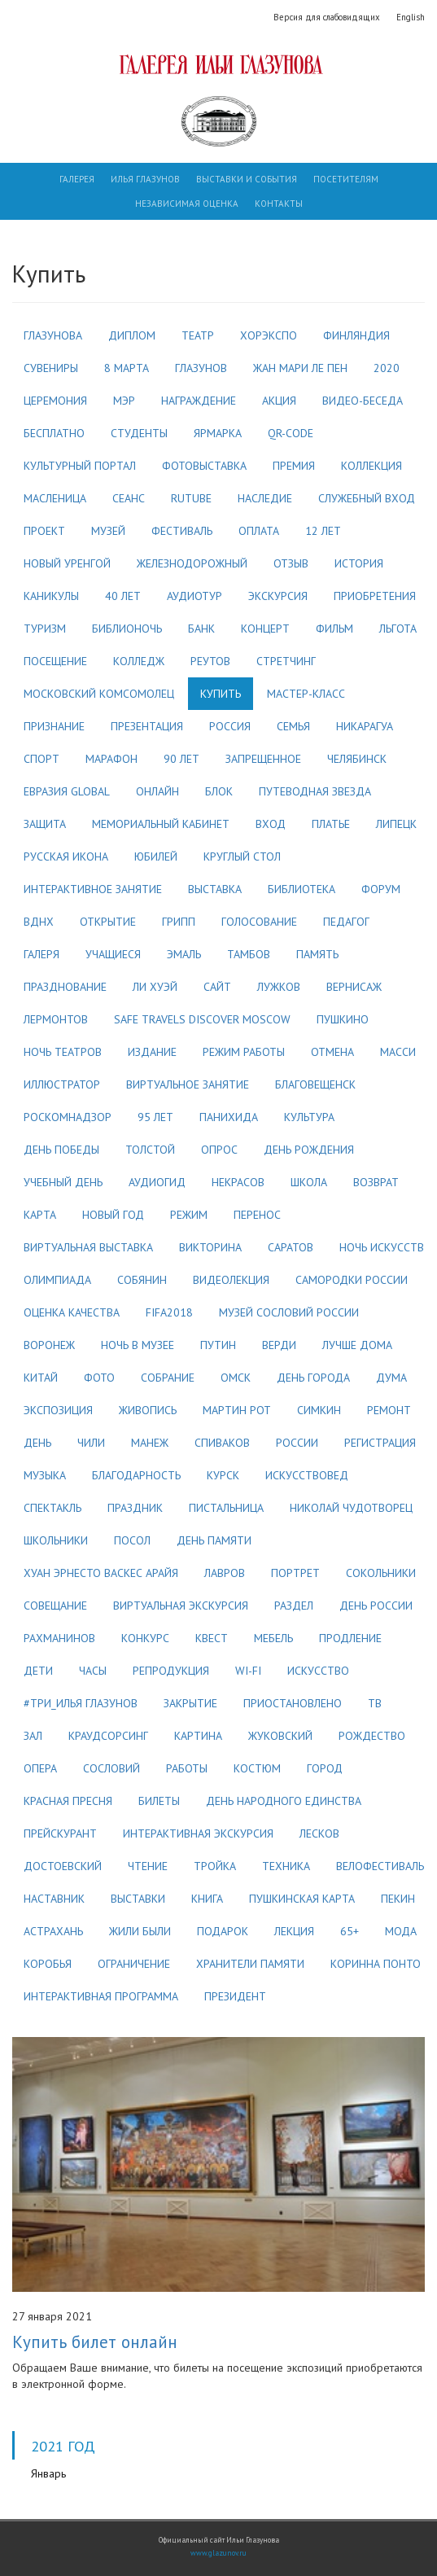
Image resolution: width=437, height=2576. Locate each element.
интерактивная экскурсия (198, 1833)
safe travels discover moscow (202, 1019)
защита (45, 824)
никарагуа (364, 726)
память (317, 954)
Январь (48, 2473)
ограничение (134, 1963)
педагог (346, 921)
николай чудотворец (351, 1507)
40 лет (123, 596)
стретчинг (286, 661)
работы (187, 1768)
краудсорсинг (108, 1735)
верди (279, 1345)
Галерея (76, 179)
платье (331, 824)
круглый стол (242, 856)
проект (44, 531)
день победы (61, 1149)
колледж (138, 661)
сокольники (381, 1573)
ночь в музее (137, 1345)
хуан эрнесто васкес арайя (101, 1573)
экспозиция (58, 1410)
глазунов (201, 368)
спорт (41, 758)
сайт (217, 986)
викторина (210, 1247)
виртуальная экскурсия (180, 1605)
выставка (215, 889)
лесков (319, 1833)
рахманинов (59, 1638)
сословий (111, 1768)
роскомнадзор (67, 1117)
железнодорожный (192, 563)
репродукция (171, 1670)
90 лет (181, 758)
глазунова (53, 335)
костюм (257, 1768)
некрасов (238, 1182)
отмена (332, 1052)
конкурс (145, 1638)
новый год (113, 1214)
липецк (396, 824)
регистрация (380, 1442)
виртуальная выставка (88, 1247)
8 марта (126, 368)
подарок (222, 1931)
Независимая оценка (186, 203)
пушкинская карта (302, 1898)
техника (286, 1866)
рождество (372, 1735)
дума (391, 1377)
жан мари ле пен (300, 368)
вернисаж (354, 986)
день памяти (214, 1540)
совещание (55, 1605)
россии (297, 1442)
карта (40, 1214)
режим (189, 1214)
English (410, 17)
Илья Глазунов (145, 179)
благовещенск (315, 1084)
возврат (376, 1182)
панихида (228, 1117)
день (37, 1442)
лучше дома (357, 1345)
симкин (319, 1410)
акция (279, 400)
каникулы (51, 596)
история (358, 563)
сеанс (128, 498)
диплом (131, 335)
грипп (178, 921)
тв (375, 1703)
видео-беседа (362, 400)
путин (218, 1345)
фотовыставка (204, 465)
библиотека (301, 889)
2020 (387, 368)
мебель (273, 1638)
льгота (398, 628)
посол (132, 1540)
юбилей (155, 856)
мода (401, 1931)
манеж (149, 1442)
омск (236, 1377)
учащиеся (113, 954)
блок (219, 791)
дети (38, 1670)
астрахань (53, 1931)
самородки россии (351, 1280)
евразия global (67, 791)
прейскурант (60, 1833)
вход (271, 824)
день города (313, 1377)
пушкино (343, 1019)
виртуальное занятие (187, 1084)
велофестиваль (380, 1866)
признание (54, 726)
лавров (224, 1573)
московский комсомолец (99, 693)
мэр (124, 400)
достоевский (63, 1866)
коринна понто (375, 1963)
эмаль (184, 954)
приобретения (375, 596)
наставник (54, 1898)
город (325, 1768)
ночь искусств (381, 1247)
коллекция (371, 465)
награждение (198, 400)
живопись (148, 1410)
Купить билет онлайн (94, 2342)
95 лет (155, 1117)
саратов (290, 1247)
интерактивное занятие (93, 889)
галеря (41, 954)
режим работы (244, 1052)
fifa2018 (169, 1312)
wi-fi (248, 1670)
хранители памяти (250, 1963)
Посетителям (345, 179)
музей (108, 531)
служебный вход (366, 498)
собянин (142, 1280)
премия (294, 465)
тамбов (248, 954)
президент (235, 1996)
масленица (55, 498)
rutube (191, 498)
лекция (294, 1931)
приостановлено (292, 1703)
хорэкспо (268, 335)
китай (41, 1377)
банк (201, 628)
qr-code (290, 433)
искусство (318, 1670)
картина (198, 1735)
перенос (257, 1214)
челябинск (357, 758)
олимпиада (57, 1280)
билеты (159, 1801)
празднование (65, 986)
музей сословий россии (289, 1312)
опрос (219, 1149)
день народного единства (283, 1801)
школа (309, 1182)
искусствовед (306, 1475)
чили (91, 1442)
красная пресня (68, 1801)
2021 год (63, 2446)
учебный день (63, 1182)
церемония (55, 400)
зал (33, 1735)
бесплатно (54, 433)
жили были (140, 1931)
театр (197, 335)
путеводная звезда (315, 791)
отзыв (290, 563)
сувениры (51, 368)
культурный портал (80, 465)
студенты (139, 433)
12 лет (323, 531)
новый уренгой (67, 563)
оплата (258, 531)
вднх (39, 921)
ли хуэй (155, 986)
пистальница (226, 1507)
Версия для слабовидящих (326, 17)
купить (220, 693)
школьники (56, 1540)
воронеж (49, 1345)
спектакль (52, 1507)
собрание (167, 1377)
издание (152, 1052)
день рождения (309, 1149)
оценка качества (72, 1312)
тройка (215, 1866)
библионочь (127, 628)
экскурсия (278, 596)
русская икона (66, 856)
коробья (48, 1963)
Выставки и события (246, 179)
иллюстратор (62, 1084)
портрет (295, 1573)
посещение (55, 661)
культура (309, 1117)
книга (207, 1898)
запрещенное (263, 758)
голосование (259, 921)
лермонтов (56, 1019)
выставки (138, 1898)
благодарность (136, 1475)
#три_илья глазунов (81, 1703)
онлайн (157, 791)
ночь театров (63, 1052)
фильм (334, 628)
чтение (148, 1866)
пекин (398, 1898)
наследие (265, 498)
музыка (45, 1475)
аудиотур (194, 596)
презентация (147, 726)
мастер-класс (306, 693)
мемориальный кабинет (160, 824)
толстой (150, 1149)
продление (350, 1638)
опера (40, 1768)
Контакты (279, 203)
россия (230, 726)
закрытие (190, 1703)
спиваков (222, 1442)
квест (211, 1638)
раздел (293, 1605)
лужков (278, 986)
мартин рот (237, 1410)
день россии (376, 1605)
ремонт (389, 1410)
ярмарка (218, 433)
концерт (265, 628)
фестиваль (181, 531)
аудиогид (157, 1182)
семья (293, 726)
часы (93, 1670)
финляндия (356, 335)
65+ (349, 1931)
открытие (108, 921)
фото (99, 1377)
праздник (135, 1507)
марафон (111, 758)
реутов (210, 661)
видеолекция (231, 1280)
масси (398, 1052)
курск (223, 1475)
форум (380, 889)
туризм (45, 628)
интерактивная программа (101, 1996)
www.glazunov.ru (218, 2553)
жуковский (280, 1735)
